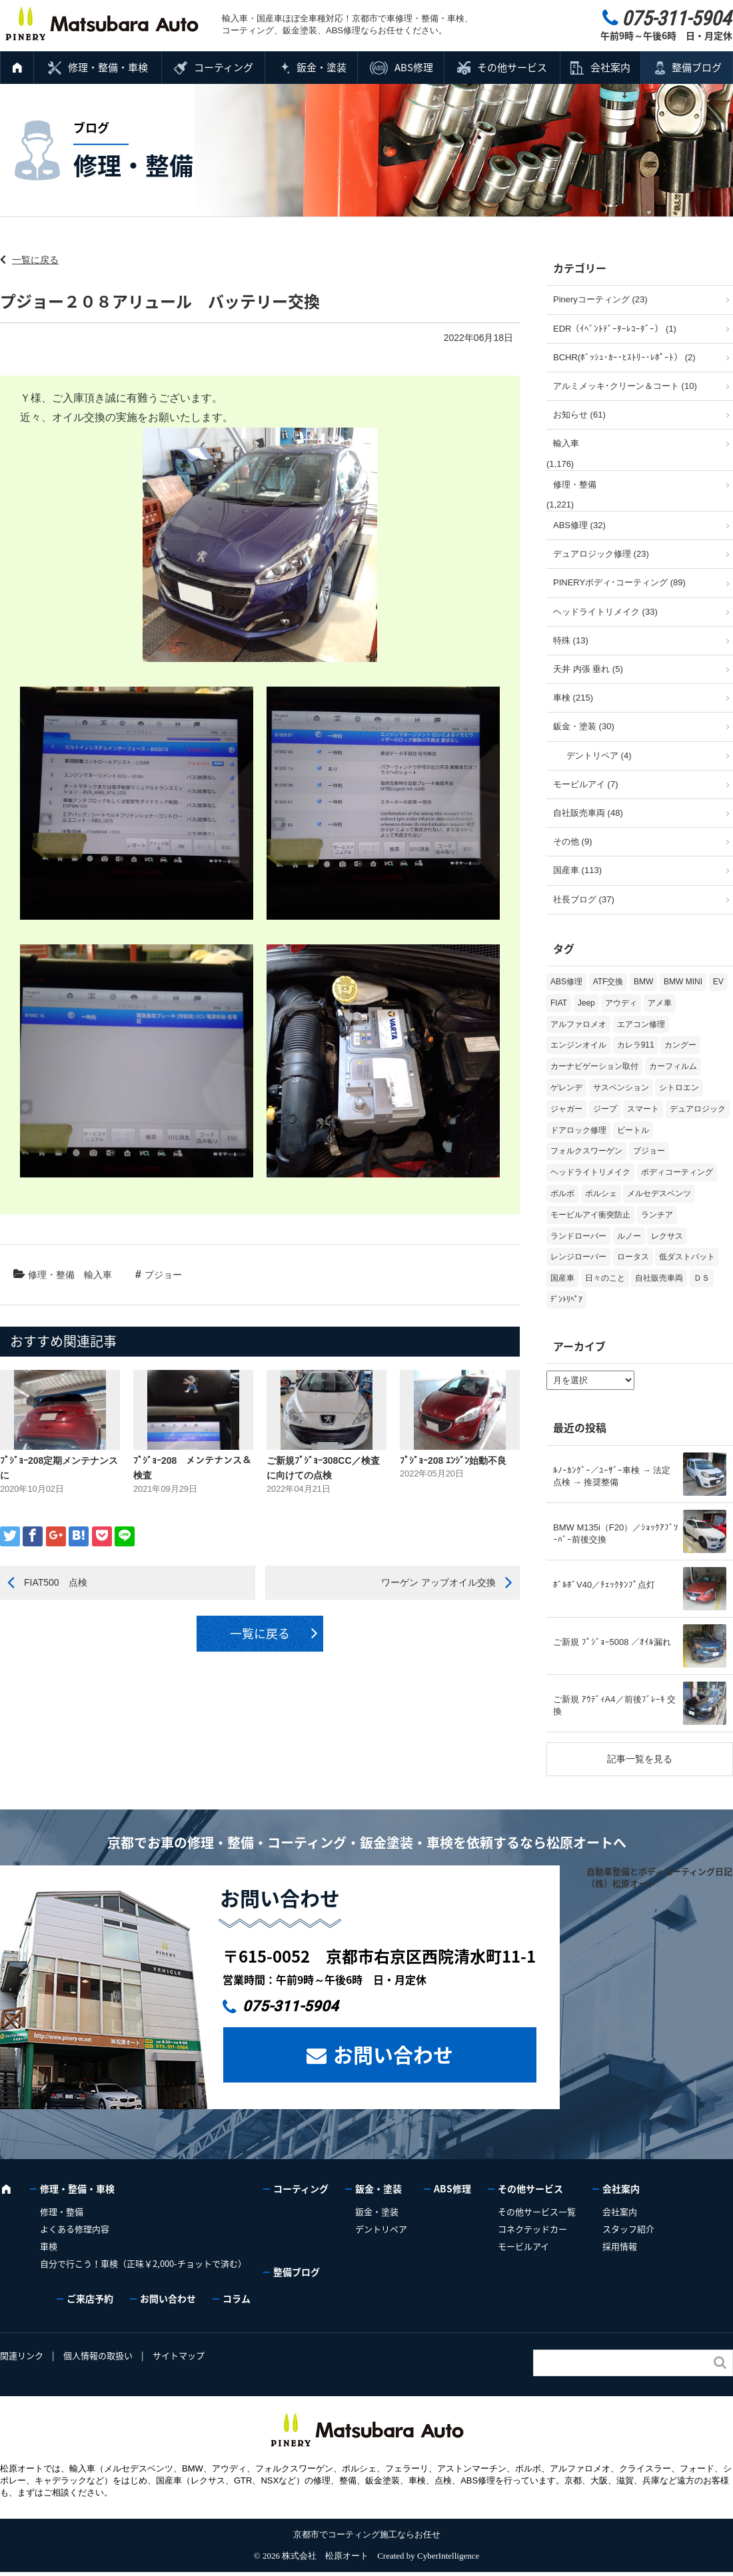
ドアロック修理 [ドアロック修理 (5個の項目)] (578, 1130)
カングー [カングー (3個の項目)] (680, 1045)
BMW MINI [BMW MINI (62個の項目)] (683, 981)
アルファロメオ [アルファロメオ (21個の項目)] (578, 1024)
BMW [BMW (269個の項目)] (643, 981)
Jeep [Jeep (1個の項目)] (586, 1003)
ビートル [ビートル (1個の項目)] (633, 1130)
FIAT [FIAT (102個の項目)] (558, 1003)
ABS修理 (413, 67)
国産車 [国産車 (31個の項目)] (562, 1278)
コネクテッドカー (532, 2228)
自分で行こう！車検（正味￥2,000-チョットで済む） (143, 2263)
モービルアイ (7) (585, 784)
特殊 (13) (570, 640)
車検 (48, 2246)
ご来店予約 (90, 2298)
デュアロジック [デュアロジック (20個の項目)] (698, 1109)
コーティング (223, 67)
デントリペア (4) (599, 756)
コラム (237, 2298)
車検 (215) (573, 698)
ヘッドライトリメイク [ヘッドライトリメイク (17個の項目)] (590, 1172)
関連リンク (21, 2355)
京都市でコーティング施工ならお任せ (366, 2534)
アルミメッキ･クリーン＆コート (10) (625, 386)
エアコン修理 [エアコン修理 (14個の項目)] (641, 1024)
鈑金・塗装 (322, 67)
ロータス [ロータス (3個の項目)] (633, 1256)
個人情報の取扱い (98, 2355)
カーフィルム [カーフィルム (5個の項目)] (673, 1066)
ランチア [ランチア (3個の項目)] (657, 1214)
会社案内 (610, 67)
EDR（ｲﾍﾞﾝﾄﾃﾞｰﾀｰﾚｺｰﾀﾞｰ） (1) (614, 329)
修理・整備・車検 (108, 67)
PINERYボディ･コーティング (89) (619, 582)
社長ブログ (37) (583, 899)
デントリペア (381, 2228)
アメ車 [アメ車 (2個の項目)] (660, 1003)
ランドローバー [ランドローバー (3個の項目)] (578, 1236)
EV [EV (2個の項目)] (718, 981)
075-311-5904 (291, 2006)
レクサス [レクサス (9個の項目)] (667, 1236)
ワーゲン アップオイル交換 (438, 1582)
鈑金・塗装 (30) (583, 726)
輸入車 (98, 1274)
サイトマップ (179, 2355)
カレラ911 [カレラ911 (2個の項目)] (635, 1045)
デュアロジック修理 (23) (601, 554)
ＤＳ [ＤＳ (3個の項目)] (702, 1278)
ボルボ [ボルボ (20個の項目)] (562, 1193)
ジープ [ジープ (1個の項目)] (605, 1109)
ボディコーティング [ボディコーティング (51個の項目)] (677, 1172)
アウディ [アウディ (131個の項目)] (621, 1003)
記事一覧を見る (639, 1759)
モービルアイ (523, 2246)
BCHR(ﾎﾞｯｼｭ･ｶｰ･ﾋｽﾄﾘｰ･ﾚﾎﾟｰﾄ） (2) (624, 357)
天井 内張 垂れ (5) (588, 669)
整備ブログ (697, 67)
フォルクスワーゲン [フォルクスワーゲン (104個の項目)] (586, 1150)
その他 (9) (572, 841)
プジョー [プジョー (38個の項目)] (649, 1150)
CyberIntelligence (448, 2556)
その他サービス (512, 67)
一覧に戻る (35, 259)
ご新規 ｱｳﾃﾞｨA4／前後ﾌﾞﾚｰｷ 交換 (614, 1705)
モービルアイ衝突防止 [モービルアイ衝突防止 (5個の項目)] (590, 1214)
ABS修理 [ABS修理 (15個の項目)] (566, 981)
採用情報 (619, 2246)
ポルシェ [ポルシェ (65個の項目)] (601, 1193)
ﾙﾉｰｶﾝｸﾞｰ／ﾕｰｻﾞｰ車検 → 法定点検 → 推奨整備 (611, 1476)
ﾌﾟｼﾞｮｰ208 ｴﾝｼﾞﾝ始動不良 (453, 1460)
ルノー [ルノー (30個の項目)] (629, 1236)
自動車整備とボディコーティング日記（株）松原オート (659, 1877)
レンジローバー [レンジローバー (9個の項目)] (578, 1256)
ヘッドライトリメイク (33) (605, 612)
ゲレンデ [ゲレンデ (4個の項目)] (566, 1087)
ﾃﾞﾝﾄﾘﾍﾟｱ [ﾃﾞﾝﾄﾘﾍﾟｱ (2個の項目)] (566, 1299)
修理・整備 (51, 1274)
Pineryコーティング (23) (600, 299)
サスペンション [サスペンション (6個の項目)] (621, 1087)
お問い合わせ (393, 2054)
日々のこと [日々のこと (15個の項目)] (605, 1278)
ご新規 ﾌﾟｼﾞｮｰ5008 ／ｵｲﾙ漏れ (612, 1642)
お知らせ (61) (579, 415)
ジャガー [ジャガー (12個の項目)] (566, 1109)
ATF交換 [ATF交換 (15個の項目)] (608, 981)
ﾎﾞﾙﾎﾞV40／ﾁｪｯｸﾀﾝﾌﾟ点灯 (604, 1585)
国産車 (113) (577, 870)
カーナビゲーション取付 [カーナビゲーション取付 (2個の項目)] (594, 1066)
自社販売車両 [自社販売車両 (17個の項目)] (659, 1278)
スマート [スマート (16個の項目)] (643, 1109)
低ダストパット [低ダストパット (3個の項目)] (687, 1256)
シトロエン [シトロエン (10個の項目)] (679, 1087)
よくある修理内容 (74, 2228)
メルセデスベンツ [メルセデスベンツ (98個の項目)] (659, 1193)
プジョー (163, 1274)
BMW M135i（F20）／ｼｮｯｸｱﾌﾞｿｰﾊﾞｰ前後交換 (615, 1533)
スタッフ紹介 (628, 2228)
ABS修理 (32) (579, 525)
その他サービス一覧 (537, 2211)
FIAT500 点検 (55, 1582)
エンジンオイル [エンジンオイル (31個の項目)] (578, 1045)
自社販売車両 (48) (588, 813)
